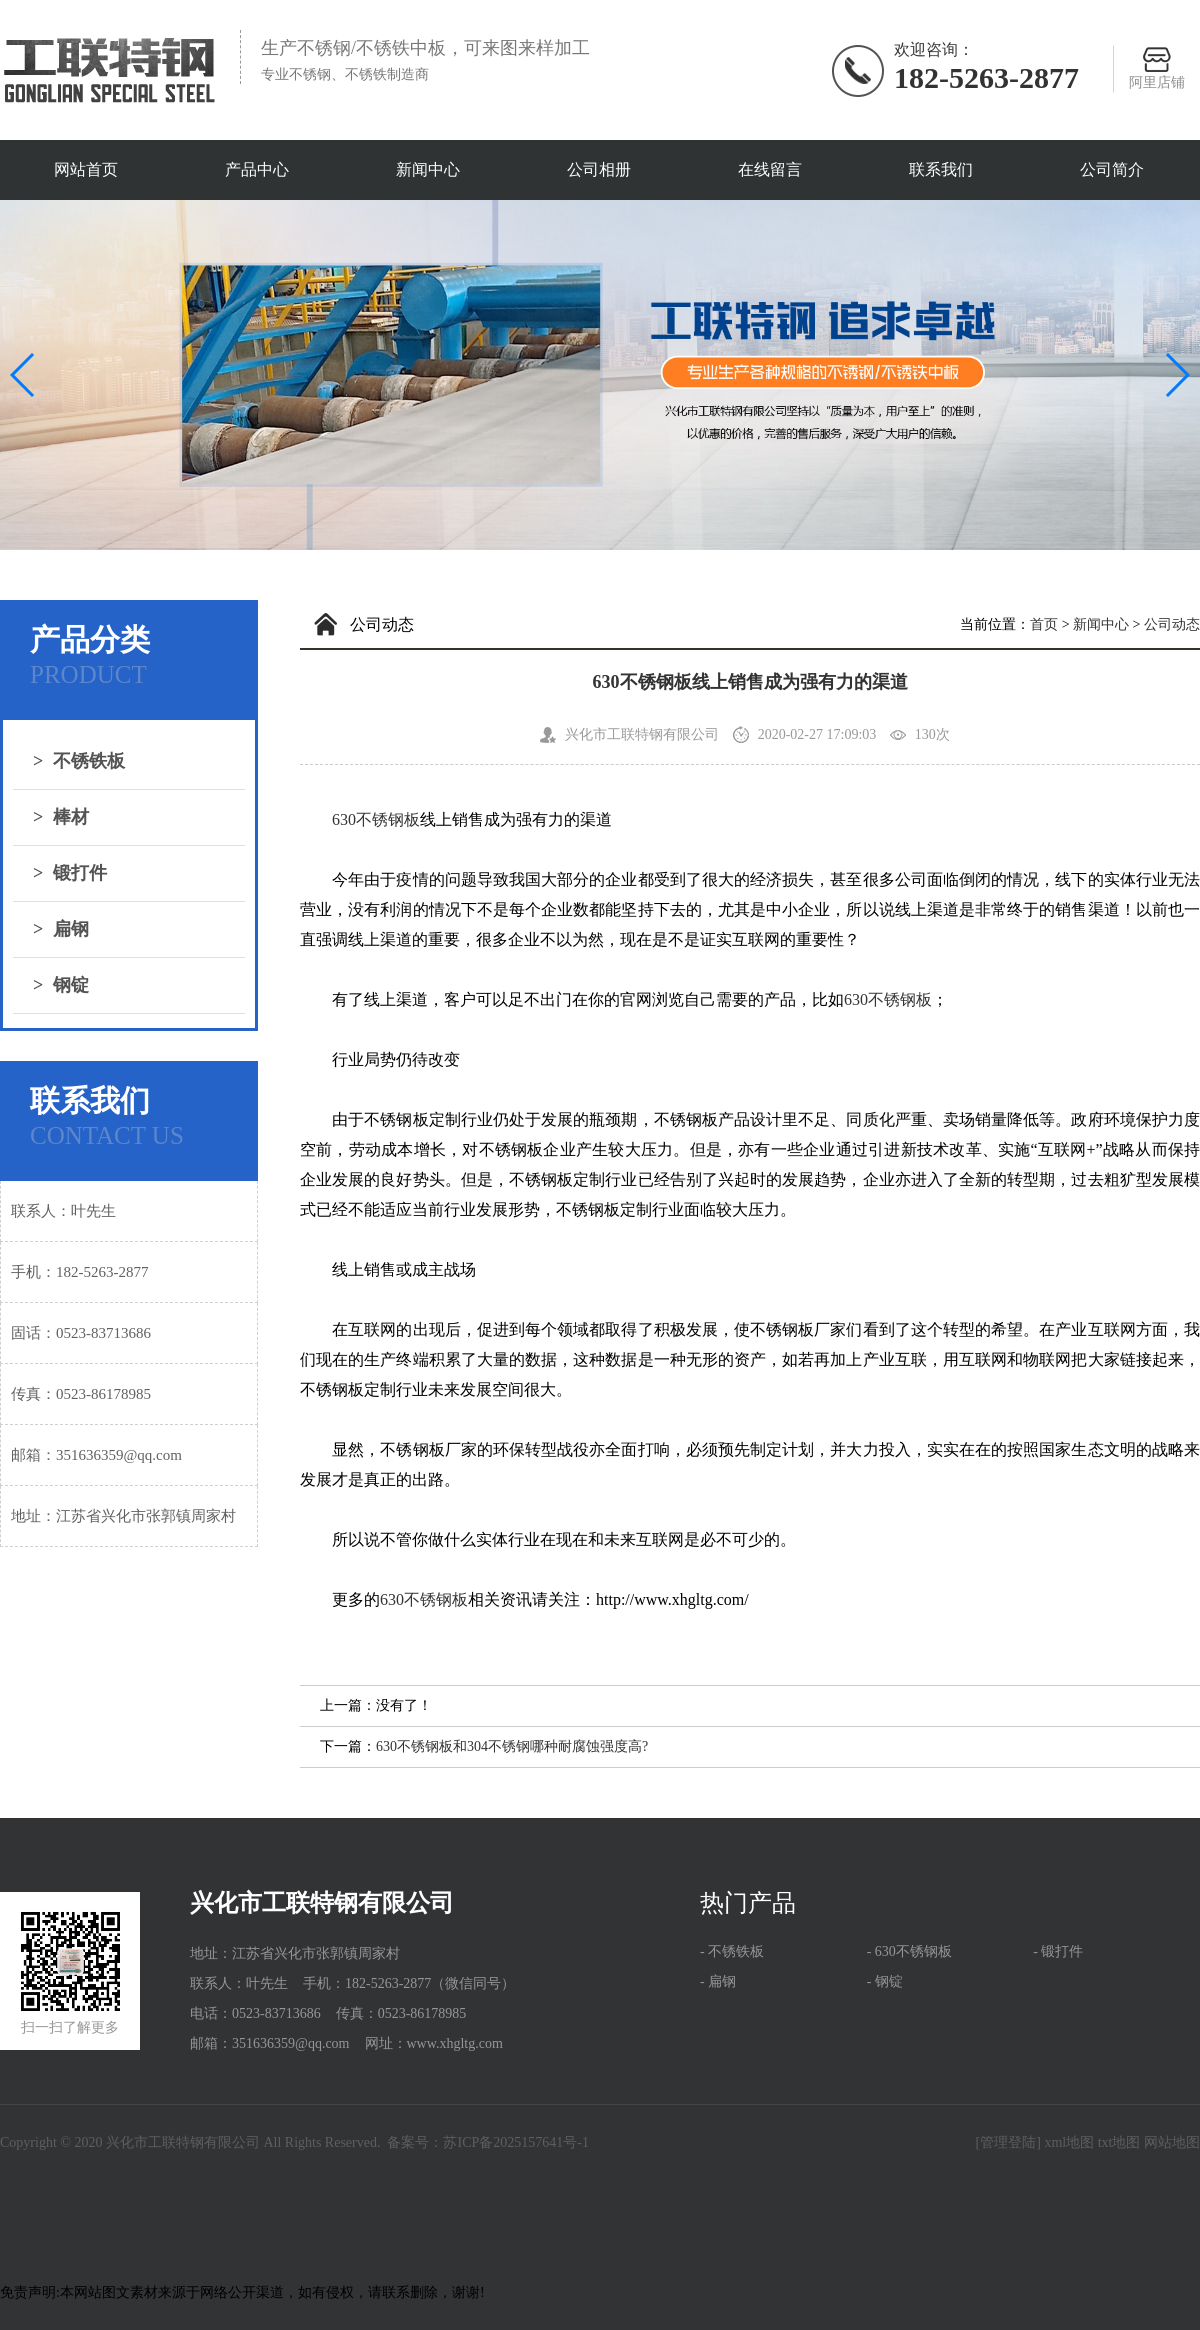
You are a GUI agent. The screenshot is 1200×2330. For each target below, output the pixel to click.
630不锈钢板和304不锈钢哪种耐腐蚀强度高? (512, 1746)
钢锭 (61, 985)
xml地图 (1069, 2142)
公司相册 (599, 169)
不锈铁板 (79, 761)
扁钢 (61, 929)
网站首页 (86, 169)
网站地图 (1172, 2142)
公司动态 (1172, 624)
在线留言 (770, 169)
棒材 (61, 817)
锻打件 (70, 873)
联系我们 (941, 169)
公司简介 (1112, 169)
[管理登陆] (1008, 2142)
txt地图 (1119, 2142)
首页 (1044, 624)
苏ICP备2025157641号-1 (515, 2142)
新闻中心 (428, 169)
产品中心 (257, 169)
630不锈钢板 (376, 819)
